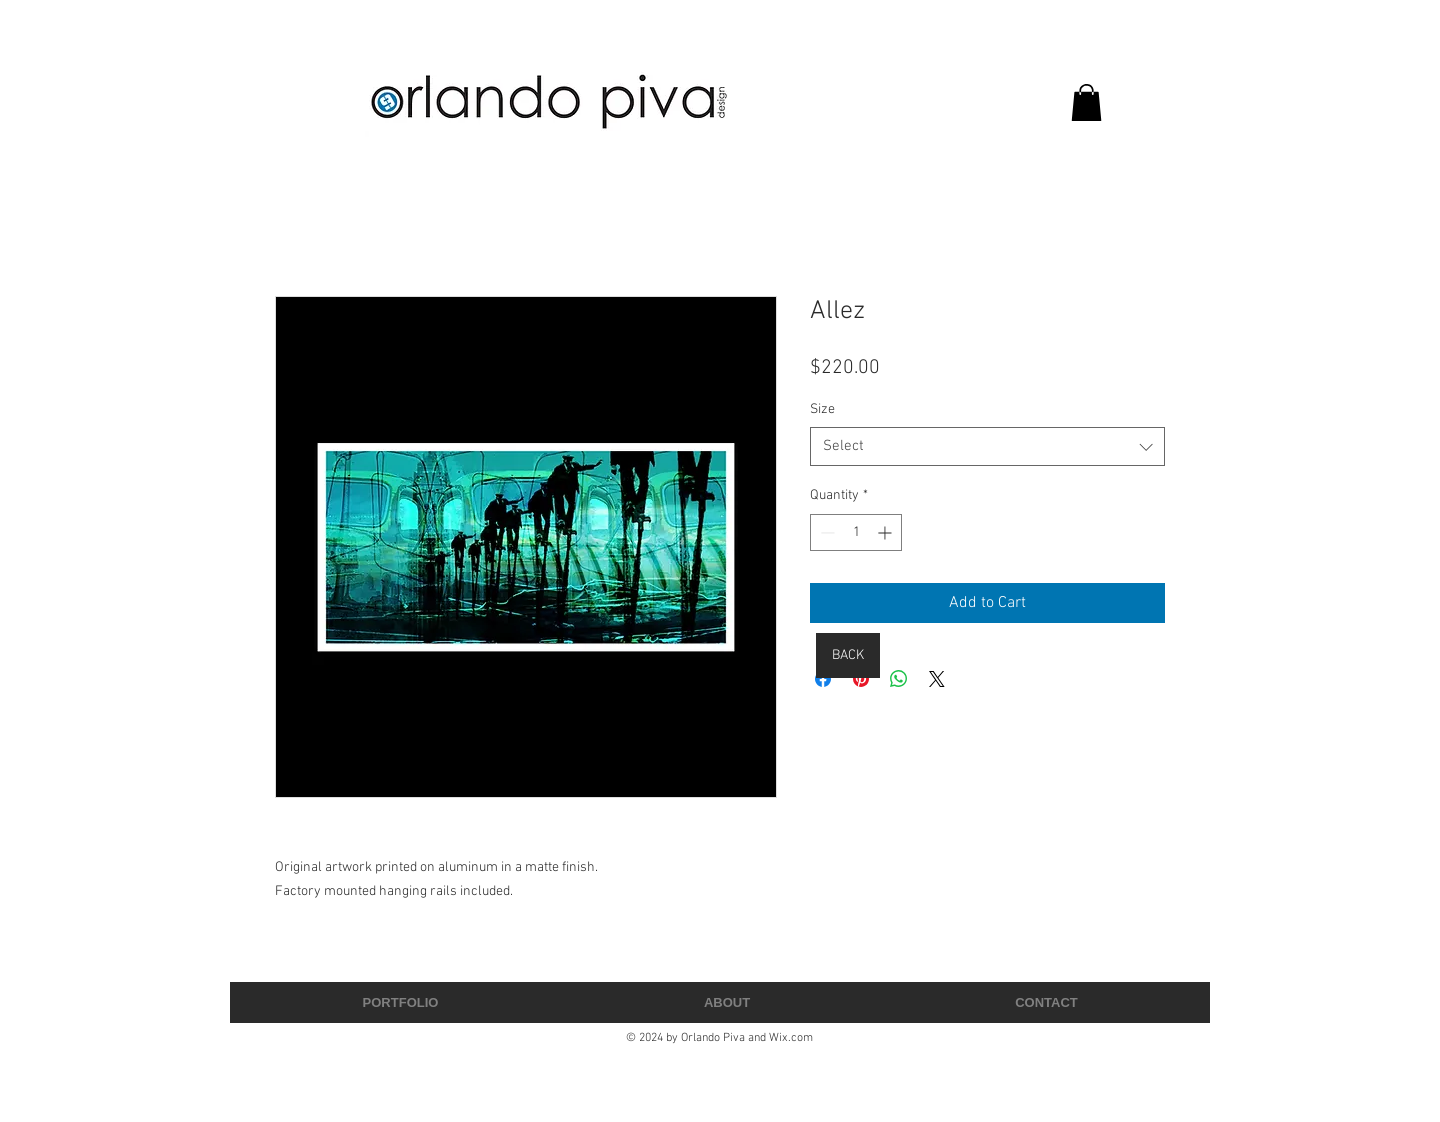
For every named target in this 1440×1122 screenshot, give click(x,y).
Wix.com (791, 1038)
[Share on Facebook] (823, 679)
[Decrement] (825, 532)
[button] (1086, 102)
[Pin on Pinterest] (861, 679)
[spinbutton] (856, 532)
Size (822, 409)
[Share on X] (937, 679)
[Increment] (886, 532)
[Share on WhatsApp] (899, 679)
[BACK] (848, 655)
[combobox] (987, 446)
